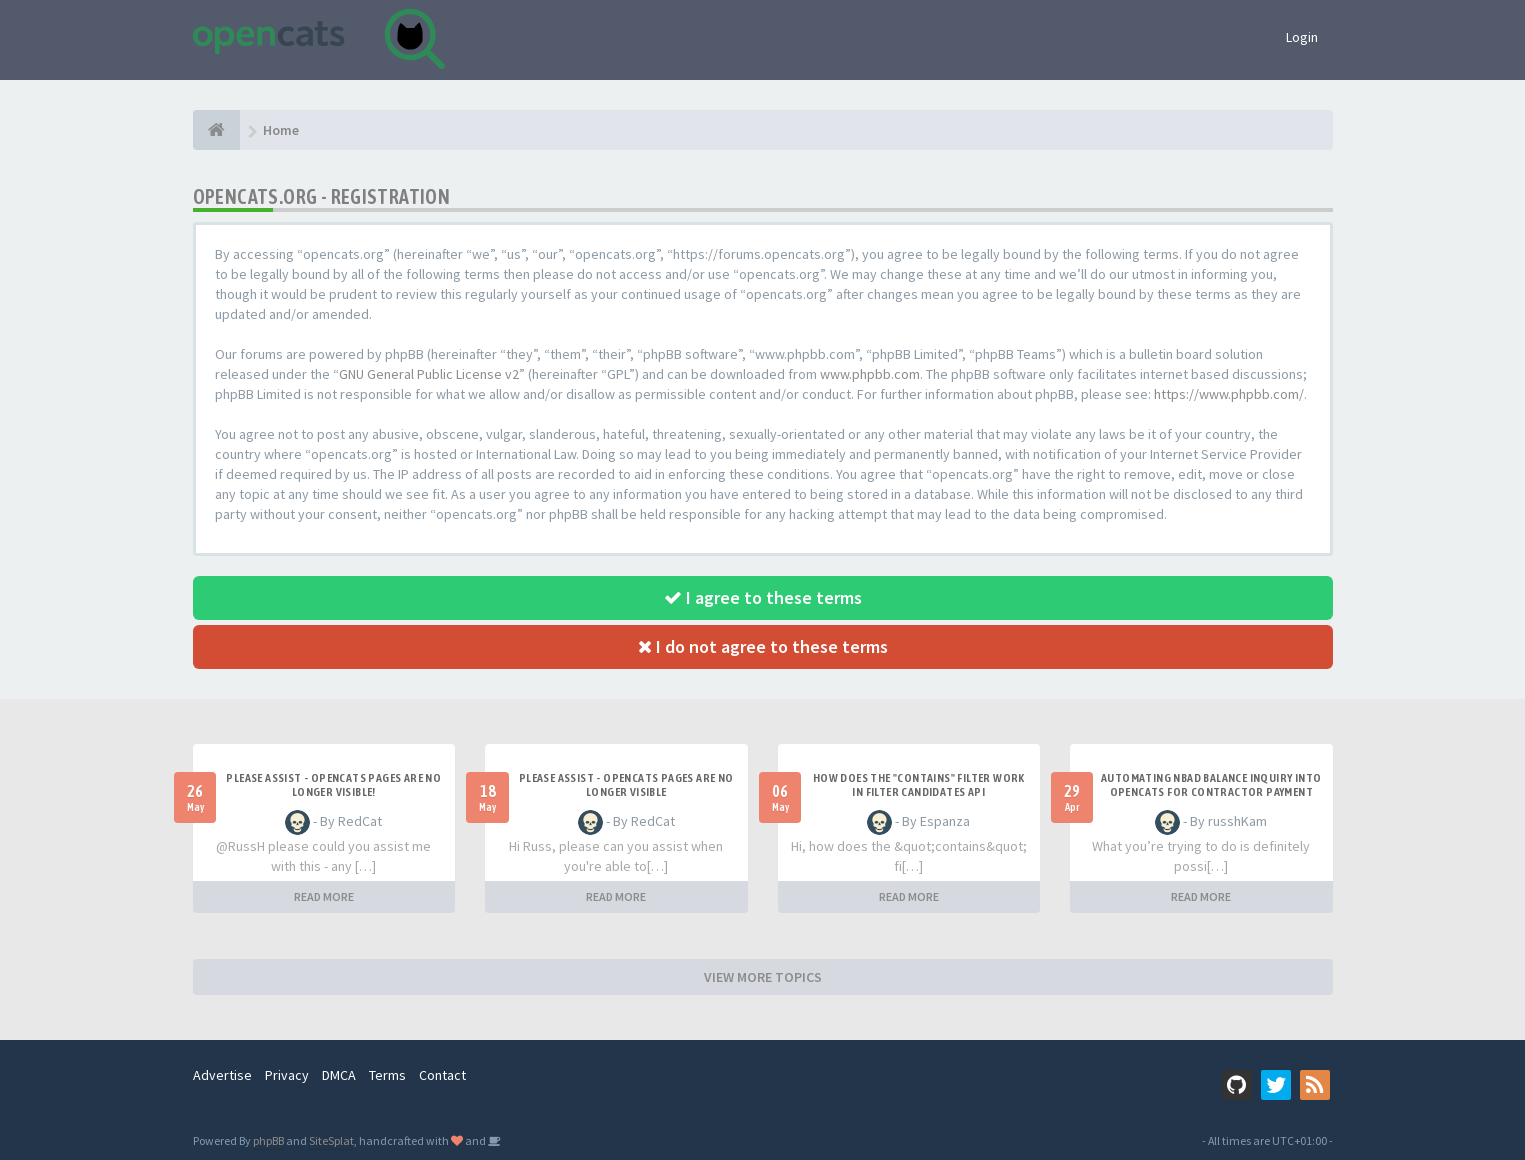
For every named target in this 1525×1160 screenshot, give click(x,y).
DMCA (339, 1075)
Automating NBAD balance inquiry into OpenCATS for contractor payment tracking (1211, 792)
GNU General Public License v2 (429, 374)
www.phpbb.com (870, 374)
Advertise (222, 1075)
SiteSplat (331, 1140)
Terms (387, 1075)
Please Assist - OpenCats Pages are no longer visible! (333, 785)
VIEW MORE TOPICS (763, 977)
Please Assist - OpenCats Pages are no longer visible (626, 785)
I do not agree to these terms (763, 646)
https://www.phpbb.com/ (1229, 394)
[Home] (216, 130)
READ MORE (324, 896)
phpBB (268, 1140)
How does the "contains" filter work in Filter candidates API (919, 785)
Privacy (287, 1075)
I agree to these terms (763, 597)
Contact (442, 1075)
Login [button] (1302, 37)
